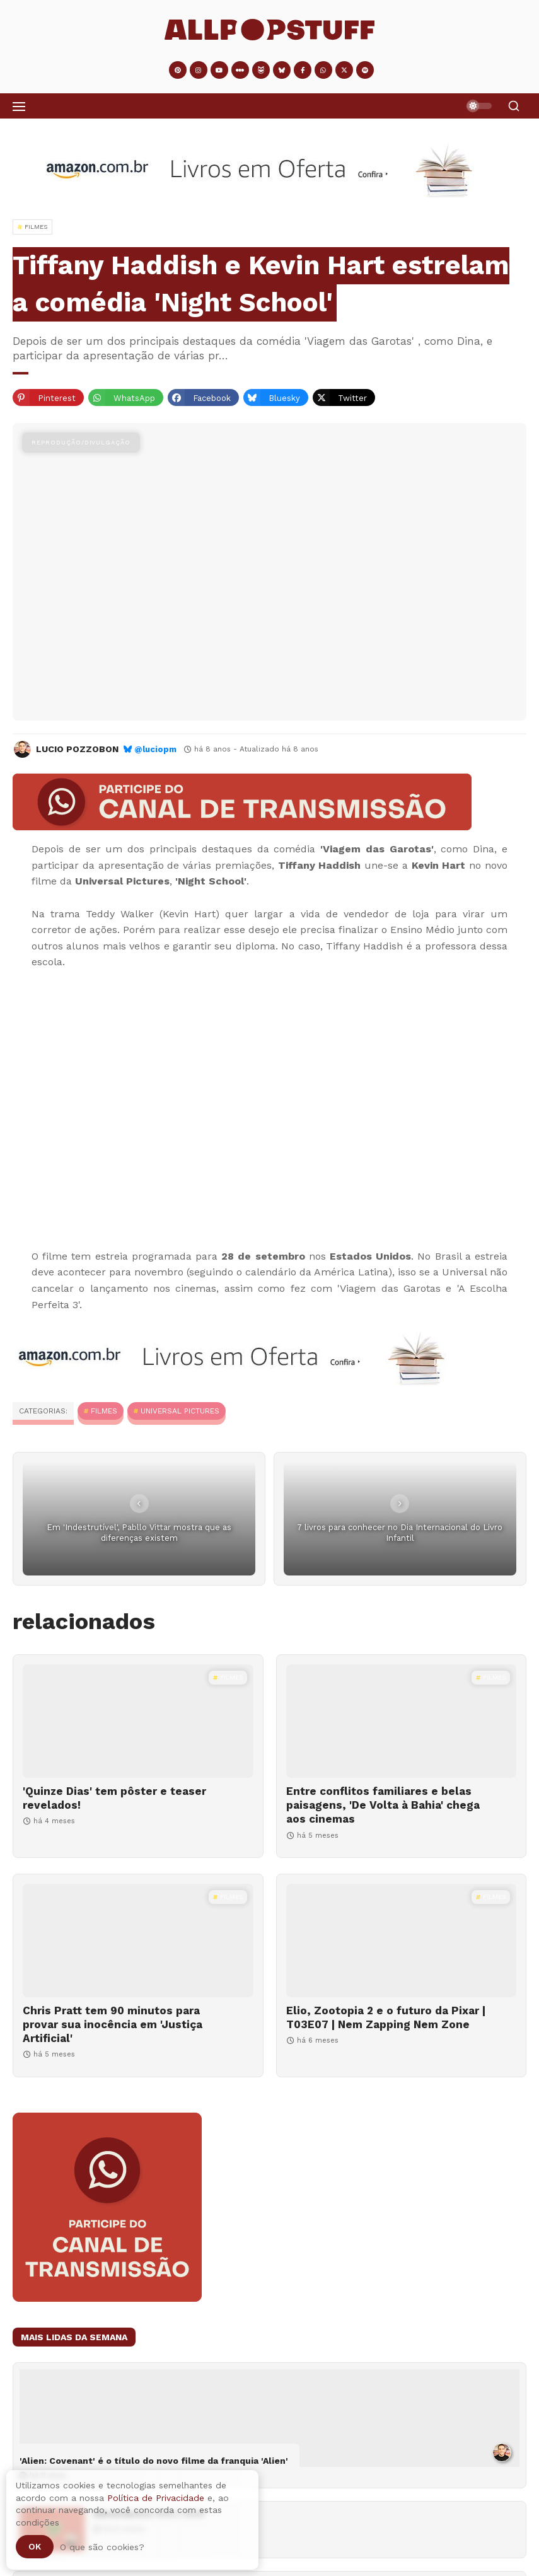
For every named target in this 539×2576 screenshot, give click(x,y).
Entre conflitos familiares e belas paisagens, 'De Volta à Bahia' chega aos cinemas (383, 1805)
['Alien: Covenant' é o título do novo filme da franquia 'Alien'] (269, 2418)
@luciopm (155, 749)
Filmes (104, 1411)
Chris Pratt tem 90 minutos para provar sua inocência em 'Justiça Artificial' (112, 2024)
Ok (34, 2546)
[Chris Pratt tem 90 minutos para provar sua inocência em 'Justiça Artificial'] (138, 1940)
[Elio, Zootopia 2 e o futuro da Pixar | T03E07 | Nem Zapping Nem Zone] (401, 1940)
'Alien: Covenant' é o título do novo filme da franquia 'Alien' (154, 2461)
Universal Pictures (180, 1411)
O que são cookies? (102, 2547)
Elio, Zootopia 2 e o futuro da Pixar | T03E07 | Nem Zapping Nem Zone (385, 2017)
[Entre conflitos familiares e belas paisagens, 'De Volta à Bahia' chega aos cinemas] (401, 1721)
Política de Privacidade (155, 2498)
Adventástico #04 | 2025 (149, 2514)
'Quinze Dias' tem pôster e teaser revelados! (114, 1798)
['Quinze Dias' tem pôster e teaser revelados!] (138, 1721)
